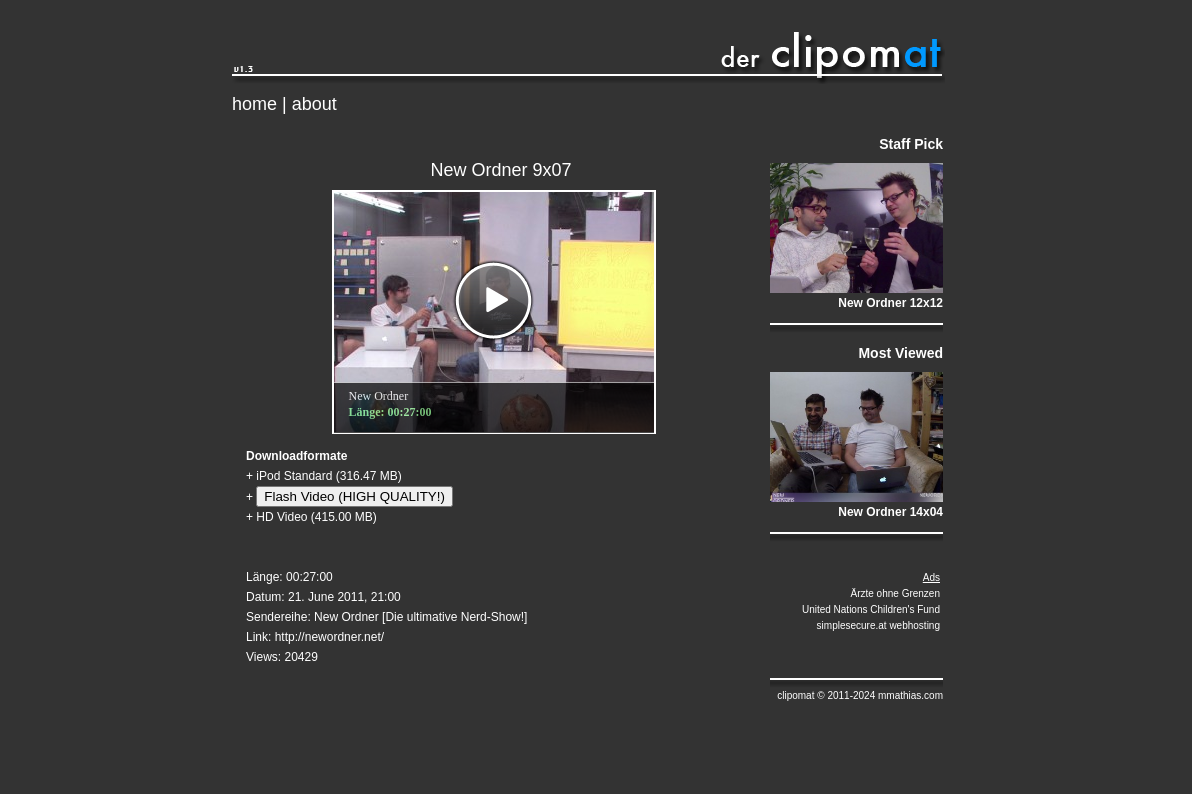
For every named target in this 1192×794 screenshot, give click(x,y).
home (254, 104)
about (314, 104)
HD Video (281, 517)
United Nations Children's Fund (871, 609)
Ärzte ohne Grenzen (896, 593)
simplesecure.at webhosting (878, 625)
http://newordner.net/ (329, 637)
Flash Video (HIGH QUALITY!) (354, 496)
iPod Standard (294, 476)
